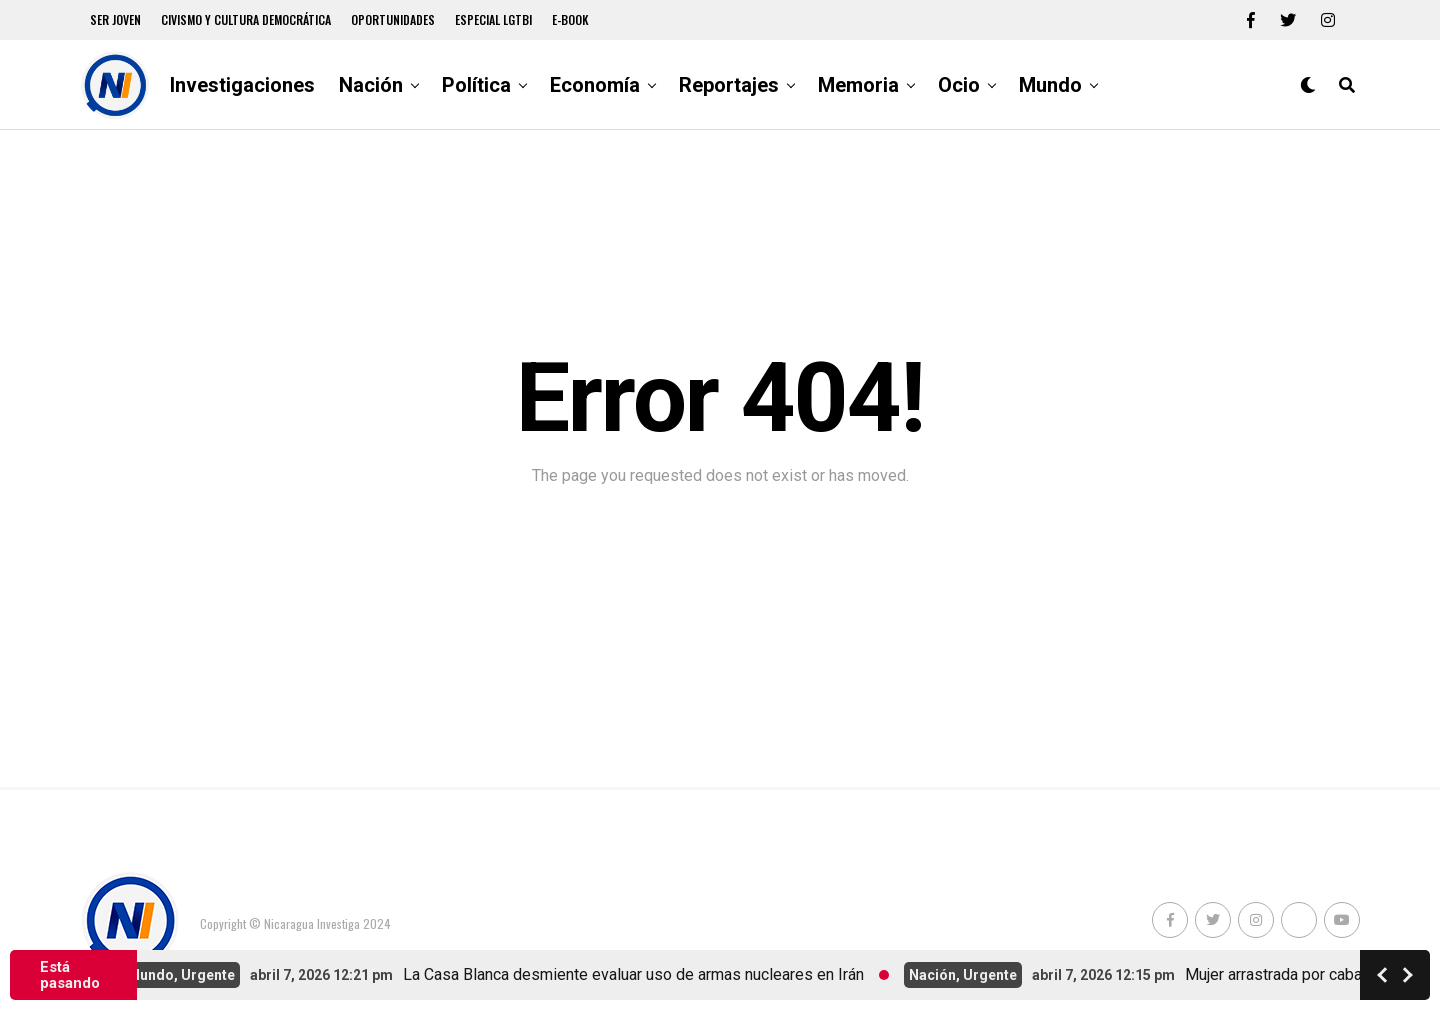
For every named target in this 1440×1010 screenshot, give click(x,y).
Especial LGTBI (493, 19)
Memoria (858, 85)
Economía (595, 85)
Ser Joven (115, 19)
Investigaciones (242, 85)
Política (476, 85)
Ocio (959, 85)
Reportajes (729, 85)
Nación (371, 85)
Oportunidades (393, 19)
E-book (570, 19)
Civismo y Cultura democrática (246, 19)
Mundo (1050, 85)
